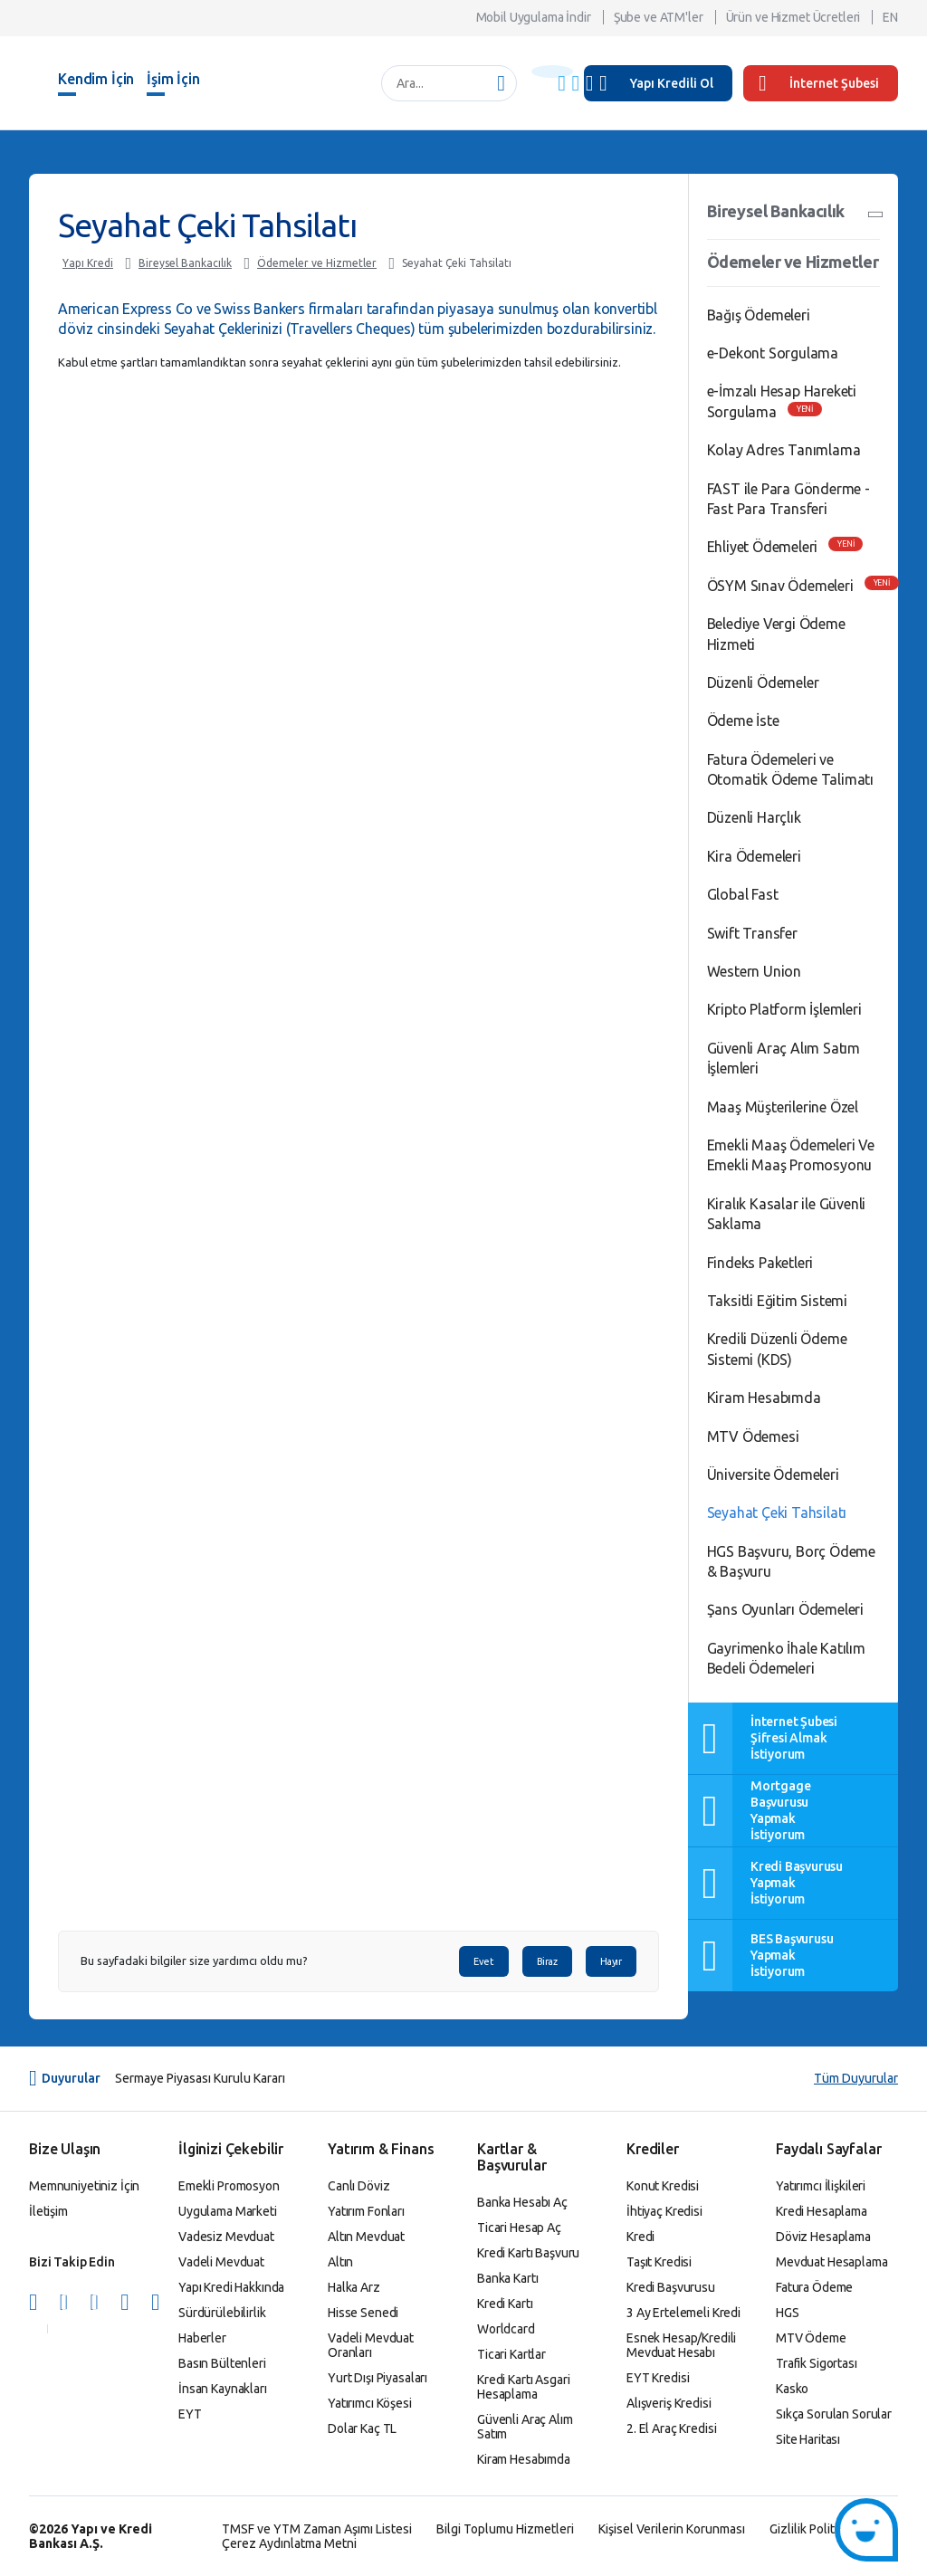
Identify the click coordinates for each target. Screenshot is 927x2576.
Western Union (754, 971)
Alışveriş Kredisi (669, 2403)
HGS (787, 2312)
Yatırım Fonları (366, 2211)
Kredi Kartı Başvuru (528, 2253)
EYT (190, 2414)
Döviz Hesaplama (823, 2236)
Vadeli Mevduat (221, 2262)
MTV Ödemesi (753, 1436)
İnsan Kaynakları (222, 2388)
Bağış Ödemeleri (758, 315)
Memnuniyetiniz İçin (84, 2186)
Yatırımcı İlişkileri (820, 2186)
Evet (483, 1961)
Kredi (640, 2236)
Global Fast (743, 894)
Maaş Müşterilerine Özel (782, 1107)
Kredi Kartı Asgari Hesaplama (523, 2386)
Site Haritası (808, 2439)
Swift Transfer (752, 933)
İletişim (48, 2211)
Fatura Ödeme (814, 2287)
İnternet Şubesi (819, 83)
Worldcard (506, 2329)
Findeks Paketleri (760, 1263)
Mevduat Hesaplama (832, 2262)
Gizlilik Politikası (814, 2529)
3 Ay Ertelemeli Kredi (683, 2312)
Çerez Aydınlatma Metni (289, 2543)
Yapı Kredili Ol (671, 83)
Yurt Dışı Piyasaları (377, 2378)
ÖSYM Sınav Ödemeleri (780, 585)
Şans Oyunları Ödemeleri (785, 1609)
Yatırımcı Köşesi (370, 2403)
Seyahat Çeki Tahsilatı (456, 263)
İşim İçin (173, 79)
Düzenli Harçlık (754, 817)
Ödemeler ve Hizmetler (317, 263)
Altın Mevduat (366, 2236)
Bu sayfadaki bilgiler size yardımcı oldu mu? (194, 1961)
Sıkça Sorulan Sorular (834, 2414)
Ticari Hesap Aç (519, 2227)
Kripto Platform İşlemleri (784, 1009)
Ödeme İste (743, 720)
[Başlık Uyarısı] (552, 71)
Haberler (202, 2338)
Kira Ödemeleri (754, 856)
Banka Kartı (507, 2278)
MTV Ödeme (811, 2338)
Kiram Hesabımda (764, 1397)
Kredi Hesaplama (821, 2211)
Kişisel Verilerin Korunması (671, 2529)
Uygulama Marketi (227, 2211)
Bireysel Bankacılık (185, 263)
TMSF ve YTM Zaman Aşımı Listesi (317, 2529)
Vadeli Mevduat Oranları (371, 2345)
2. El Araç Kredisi (671, 2428)
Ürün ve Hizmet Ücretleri (793, 17)
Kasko (792, 2388)
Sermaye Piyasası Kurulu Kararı (200, 2078)
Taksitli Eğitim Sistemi (777, 1301)
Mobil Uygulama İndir (533, 17)
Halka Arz (354, 2287)
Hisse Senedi (363, 2312)
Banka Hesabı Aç (522, 2202)
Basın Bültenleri (222, 2363)
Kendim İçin (96, 79)
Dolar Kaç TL (362, 2428)
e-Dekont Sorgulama (772, 353)
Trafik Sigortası (816, 2363)
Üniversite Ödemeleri (773, 1474)
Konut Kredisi (662, 2186)
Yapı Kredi (87, 263)
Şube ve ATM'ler (658, 17)
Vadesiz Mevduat (226, 2236)
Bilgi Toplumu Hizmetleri (505, 2529)
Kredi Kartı (504, 2303)
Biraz (547, 1961)
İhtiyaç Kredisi (664, 2211)
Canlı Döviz (358, 2186)
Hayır (611, 1961)
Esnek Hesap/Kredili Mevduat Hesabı (681, 2345)
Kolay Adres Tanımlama (784, 450)
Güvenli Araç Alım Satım (525, 2426)
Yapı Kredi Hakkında (231, 2287)
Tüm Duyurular (856, 2078)
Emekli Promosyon (229, 2186)
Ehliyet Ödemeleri (762, 547)
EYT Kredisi (657, 2378)
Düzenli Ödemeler (763, 682)
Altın (340, 2262)
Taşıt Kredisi (659, 2262)
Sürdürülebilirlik (222, 2312)
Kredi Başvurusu (670, 2287)
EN (890, 17)
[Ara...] (439, 83)
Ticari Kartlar (511, 2354)
